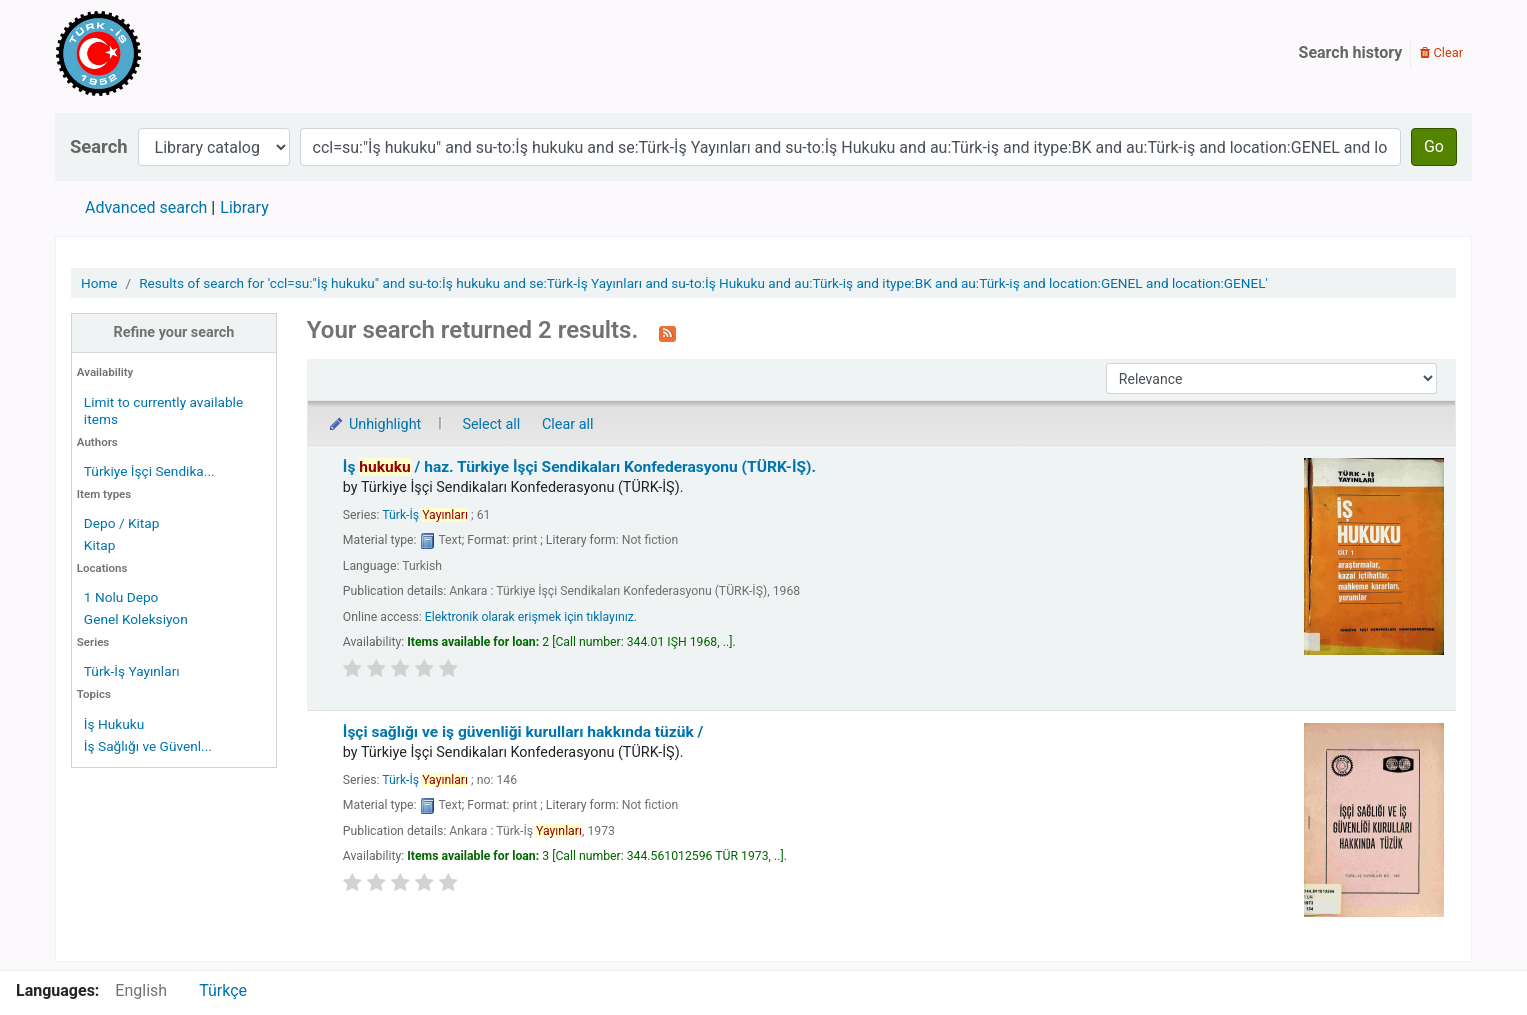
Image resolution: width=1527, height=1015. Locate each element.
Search (99, 146)
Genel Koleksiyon (136, 619)
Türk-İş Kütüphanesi (156, 53)
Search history (1351, 52)
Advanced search (146, 207)
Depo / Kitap (122, 523)
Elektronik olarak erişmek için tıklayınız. (531, 617)
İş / (579, 467)
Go (1434, 146)
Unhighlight (374, 424)
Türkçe (223, 990)
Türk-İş (425, 515)
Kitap (100, 545)
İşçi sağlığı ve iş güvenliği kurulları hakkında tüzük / (523, 732)
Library (244, 207)
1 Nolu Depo (121, 597)
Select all (491, 424)
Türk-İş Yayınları (132, 671)
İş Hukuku (114, 724)
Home (99, 283)
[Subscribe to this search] (667, 332)
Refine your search (173, 332)
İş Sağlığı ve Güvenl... (148, 746)
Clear (1441, 52)
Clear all (568, 424)
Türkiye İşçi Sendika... (149, 471)
